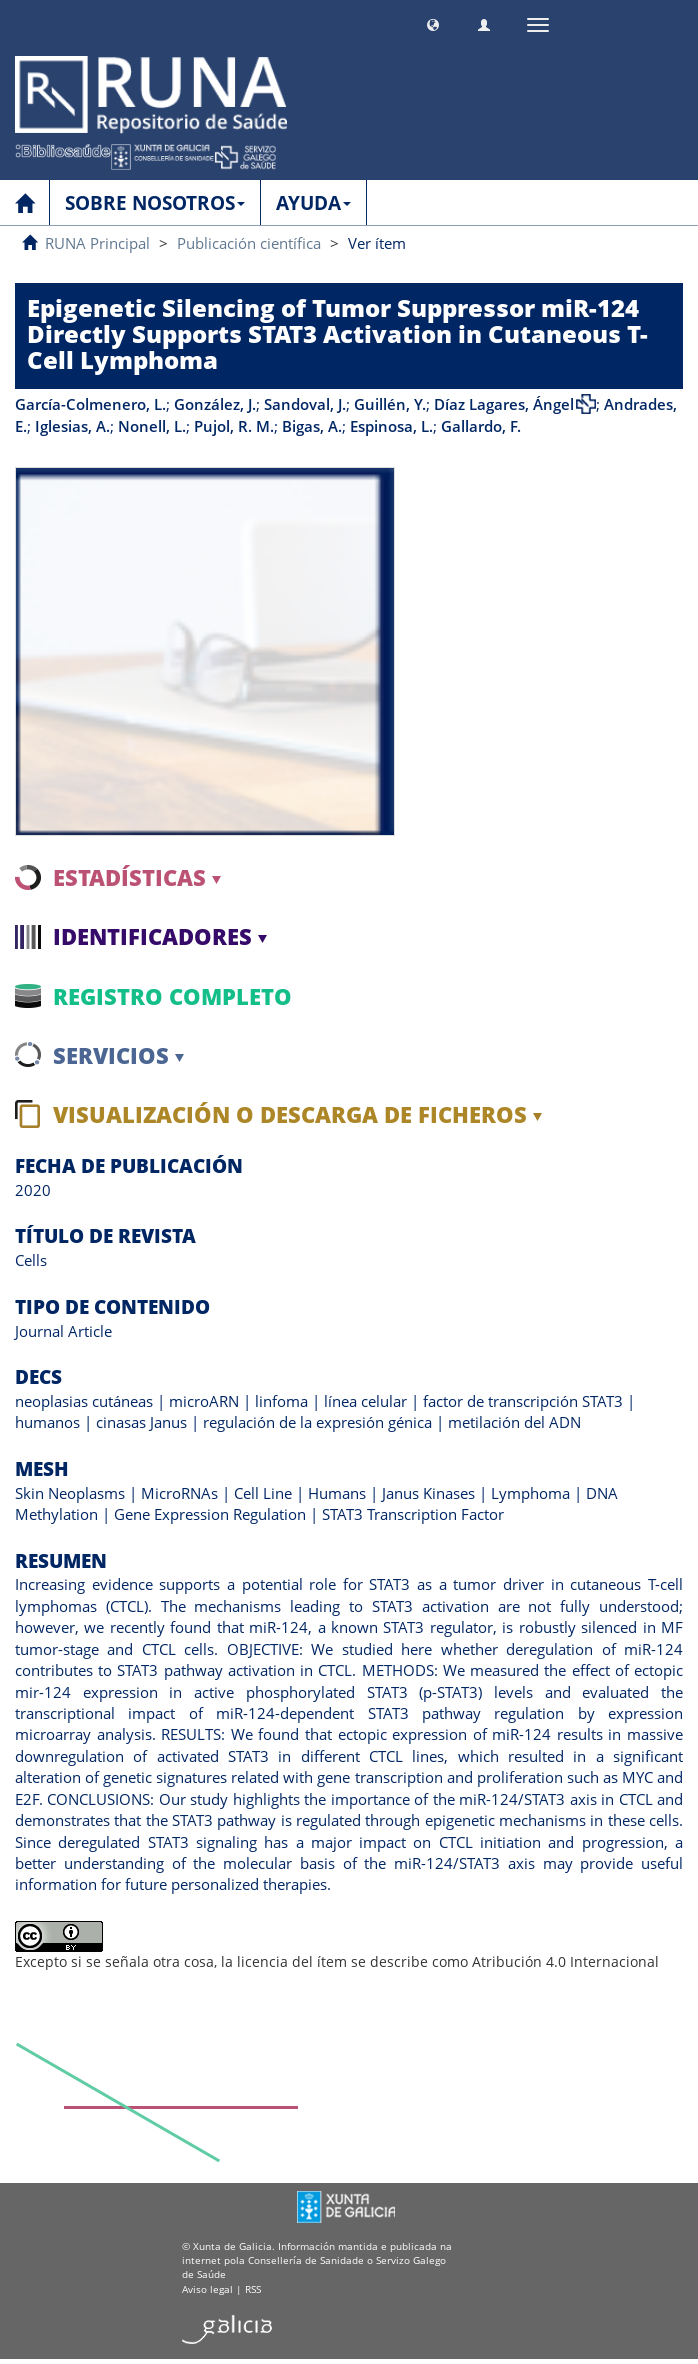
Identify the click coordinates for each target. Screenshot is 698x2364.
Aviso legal (207, 2289)
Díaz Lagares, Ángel (504, 404)
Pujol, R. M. (234, 426)
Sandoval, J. (305, 404)
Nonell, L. (152, 426)
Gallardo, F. (481, 426)
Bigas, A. (312, 426)
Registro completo (172, 996)
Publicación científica (249, 243)
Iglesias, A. (72, 426)
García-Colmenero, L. (90, 404)
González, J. (215, 404)
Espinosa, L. (391, 426)
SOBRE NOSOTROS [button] (155, 203)
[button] (433, 22)
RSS (253, 2289)
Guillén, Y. (390, 404)
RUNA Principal (97, 243)
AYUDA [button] (313, 203)
